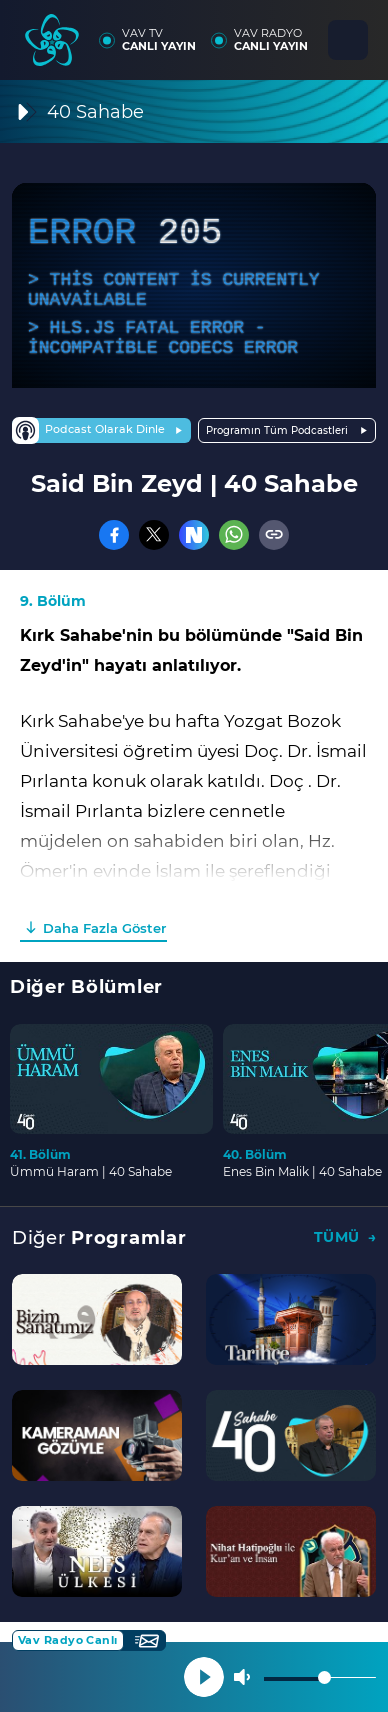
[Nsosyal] (194, 535)
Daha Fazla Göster (104, 928)
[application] (194, 285)
